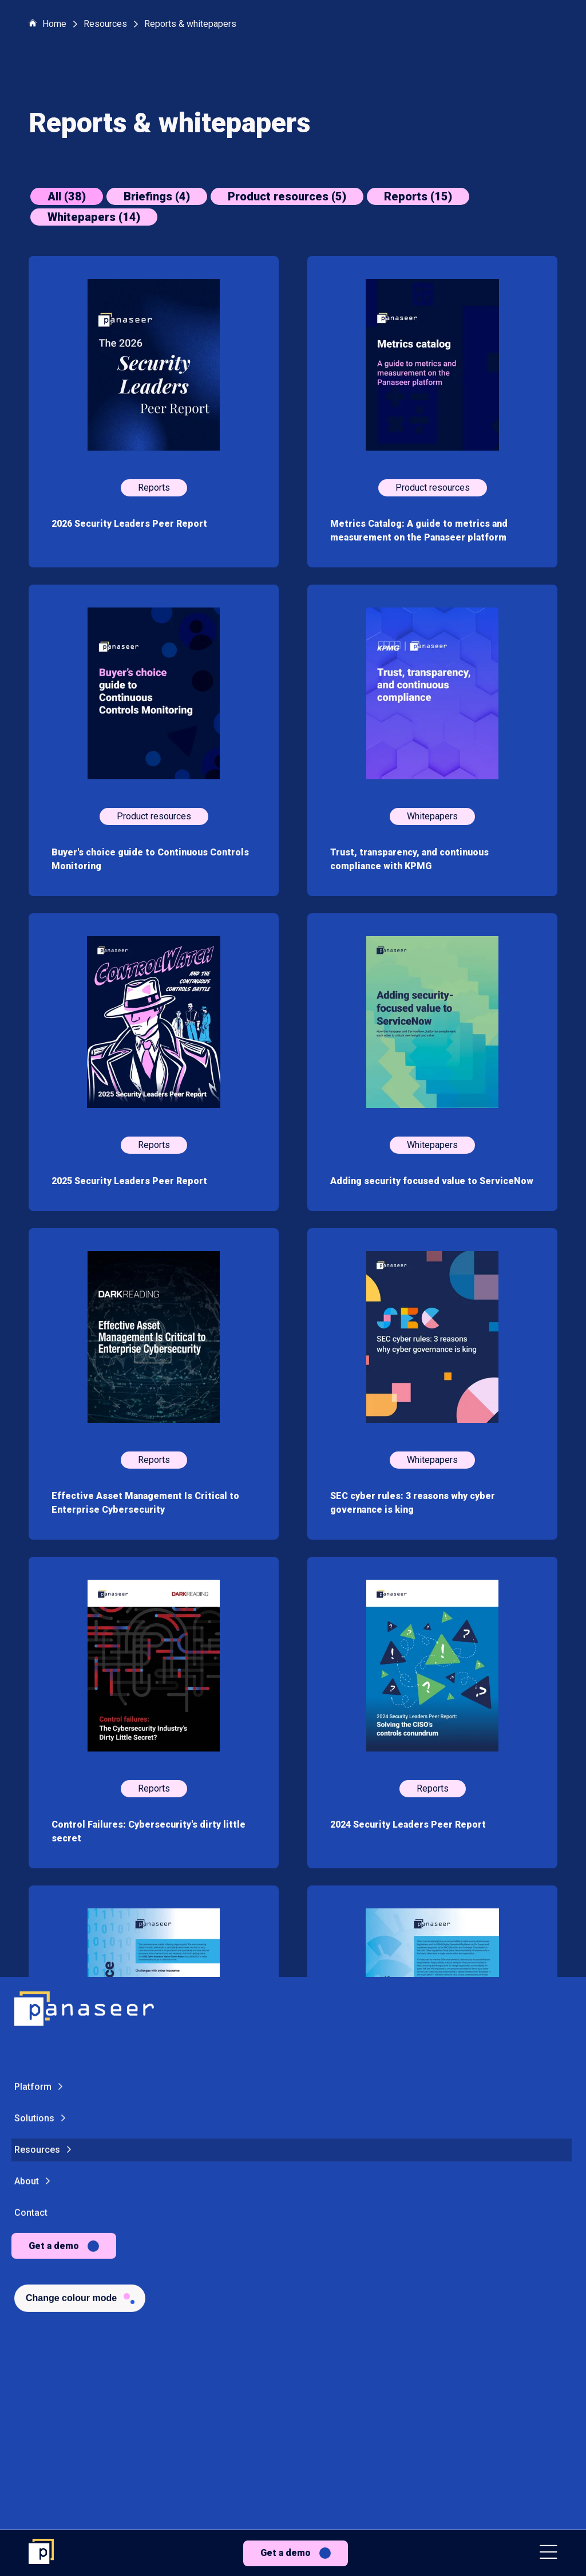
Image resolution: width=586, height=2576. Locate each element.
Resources (37, 1460)
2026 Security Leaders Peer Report (129, 523)
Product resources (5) (287, 196)
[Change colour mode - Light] (79, 1609)
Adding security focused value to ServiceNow (431, 1180)
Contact (30, 1523)
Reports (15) (418, 196)
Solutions (34, 1429)
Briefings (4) (157, 196)
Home (47, 24)
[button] (548, 2553)
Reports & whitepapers (190, 23)
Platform (33, 1397)
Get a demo (285, 2552)
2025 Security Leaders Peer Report (129, 1180)
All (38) (66, 196)
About (26, 1492)
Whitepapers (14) (93, 217)
